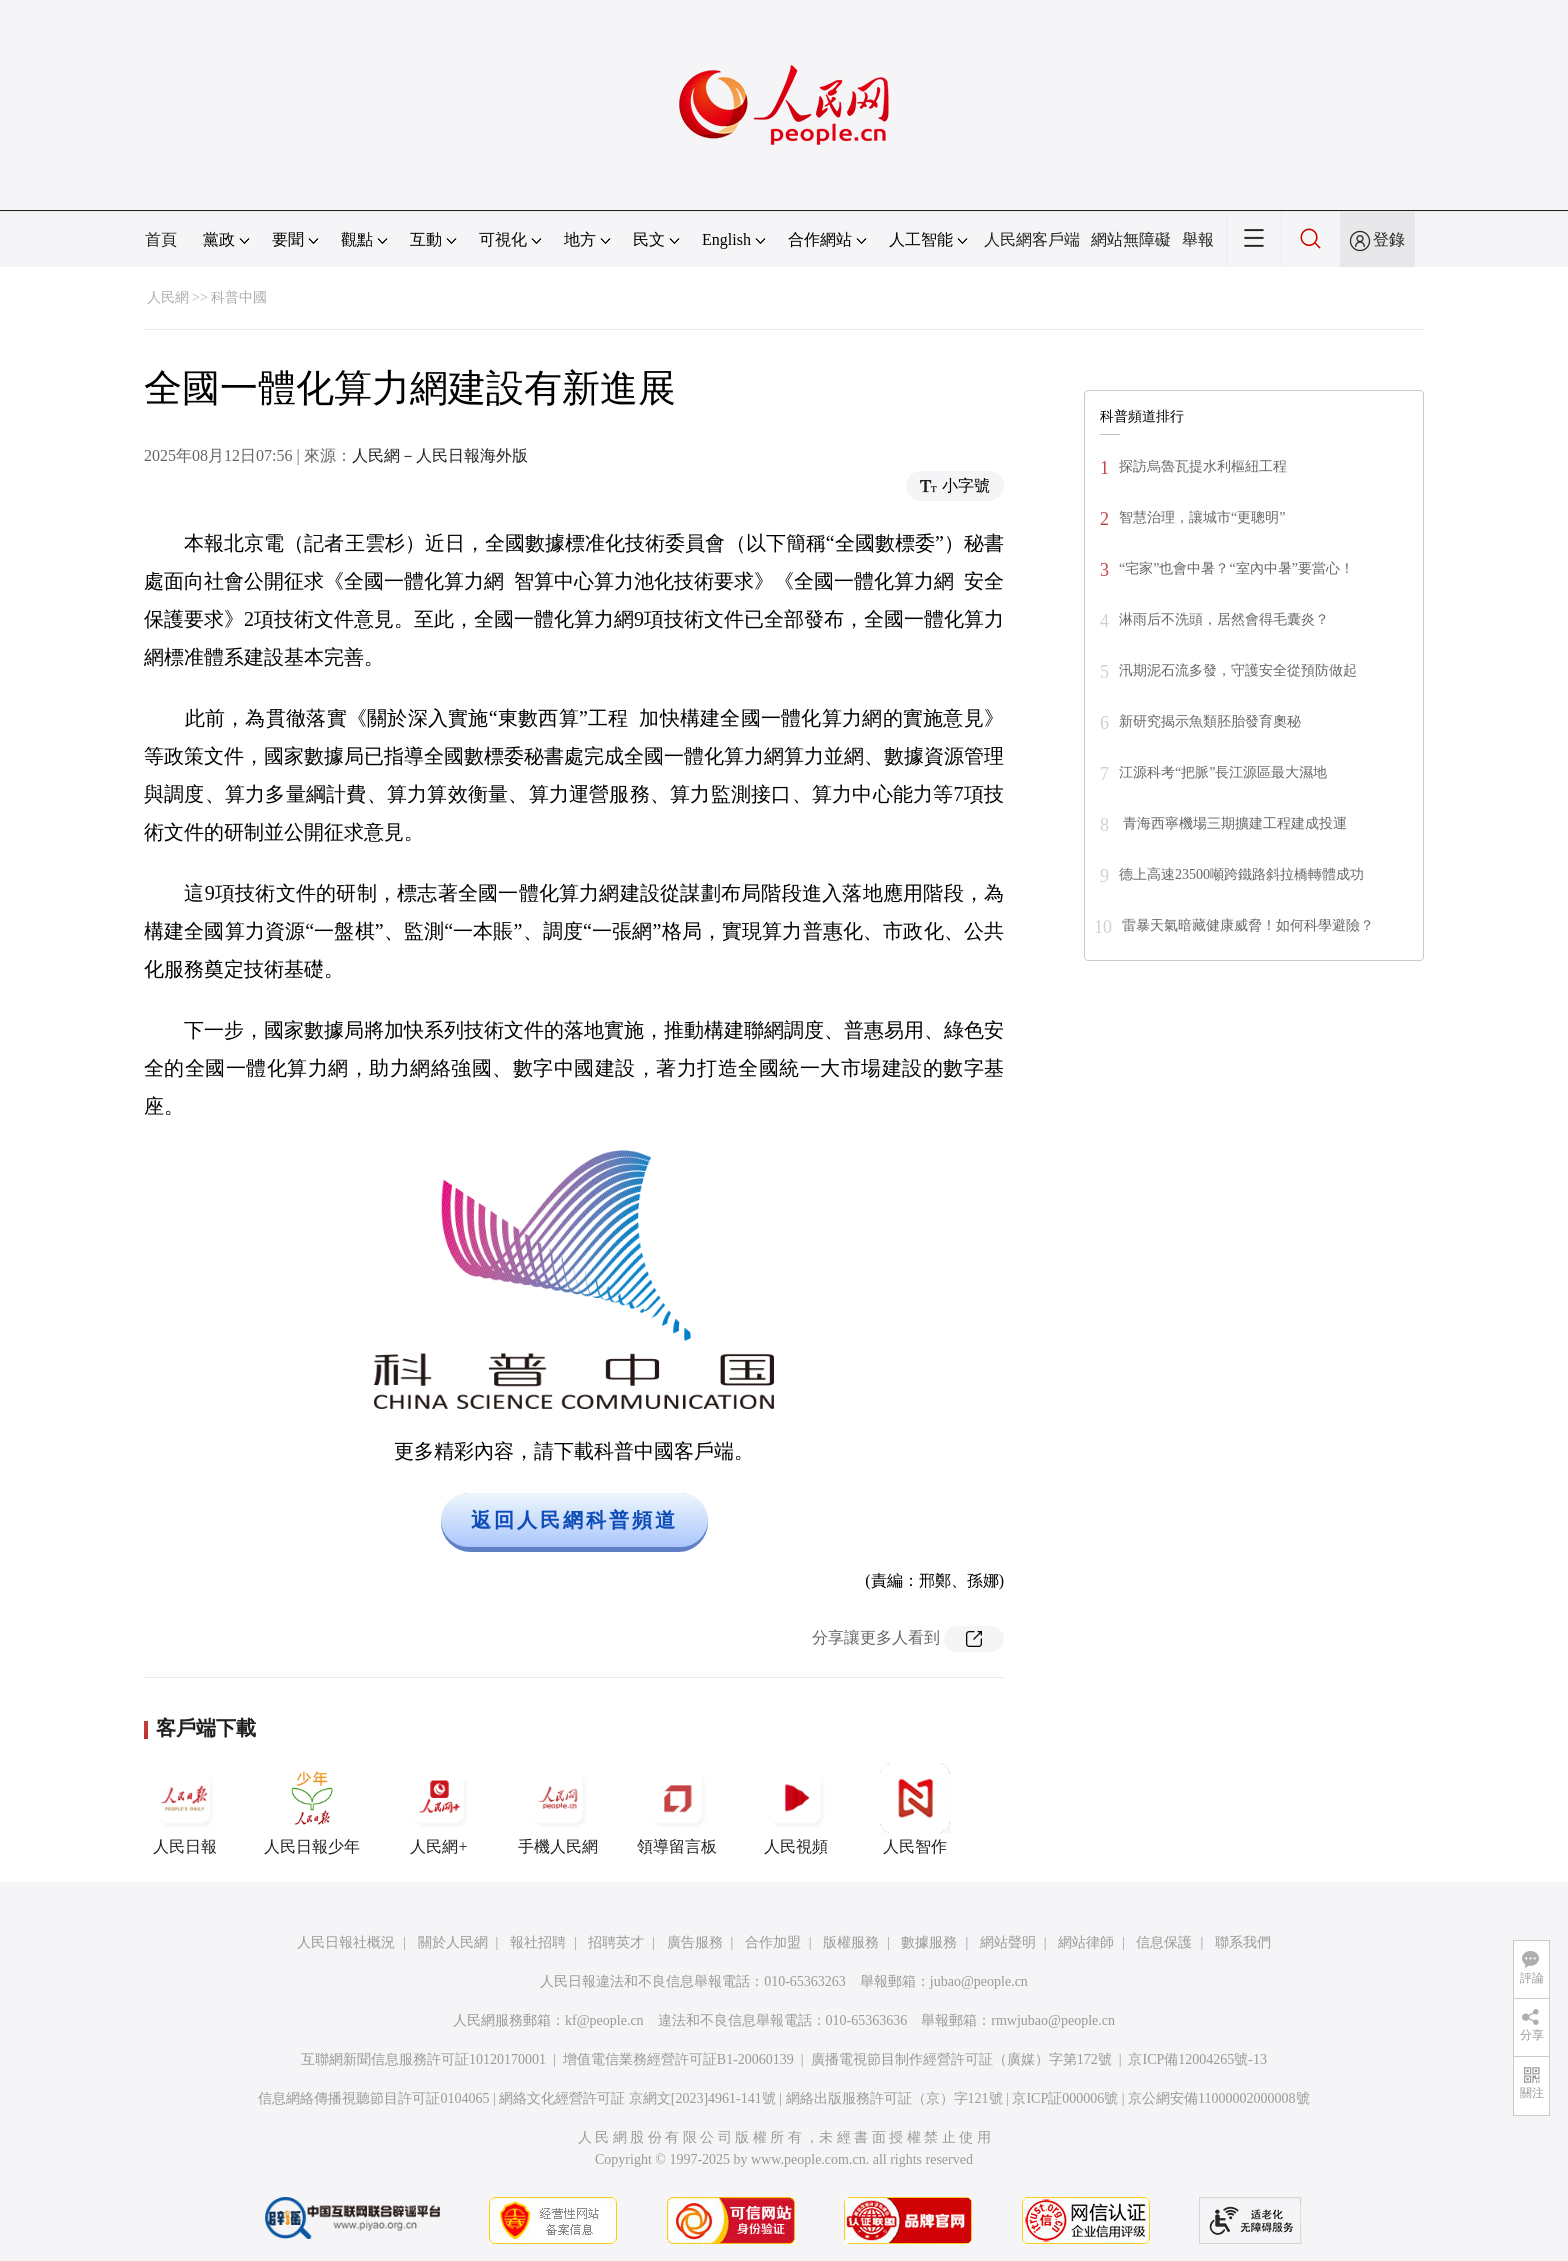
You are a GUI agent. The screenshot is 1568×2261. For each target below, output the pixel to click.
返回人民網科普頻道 (574, 1520)
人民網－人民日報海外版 (440, 455)
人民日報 (185, 1809)
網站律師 (1086, 1942)
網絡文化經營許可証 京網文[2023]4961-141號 (637, 2098)
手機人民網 (558, 1809)
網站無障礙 (1131, 239)
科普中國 (239, 297)
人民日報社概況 (346, 1942)
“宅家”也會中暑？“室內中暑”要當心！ (1236, 568)
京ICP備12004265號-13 (1197, 2059)
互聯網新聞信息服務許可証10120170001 (423, 2059)
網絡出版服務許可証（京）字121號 (894, 2098)
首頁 (161, 239)
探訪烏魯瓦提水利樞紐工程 (1203, 466)
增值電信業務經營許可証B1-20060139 (678, 2059)
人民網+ (439, 1809)
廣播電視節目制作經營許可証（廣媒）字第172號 (961, 2059)
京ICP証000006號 (1065, 2098)
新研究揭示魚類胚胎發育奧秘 (1210, 721)
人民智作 (915, 1809)
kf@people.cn (604, 2020)
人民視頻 (796, 1809)
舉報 (1198, 239)
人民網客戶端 (1032, 239)
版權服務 (851, 1942)
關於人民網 (453, 1942)
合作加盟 (773, 1942)
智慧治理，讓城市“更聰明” (1202, 517)
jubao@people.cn (979, 1981)
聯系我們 (1243, 1942)
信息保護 (1164, 1942)
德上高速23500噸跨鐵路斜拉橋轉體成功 (1241, 874)
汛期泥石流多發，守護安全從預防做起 (1238, 670)
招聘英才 (616, 1942)
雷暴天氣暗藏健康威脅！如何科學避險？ (1248, 925)
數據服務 (929, 1942)
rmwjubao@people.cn (1053, 2020)
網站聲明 (1008, 1942)
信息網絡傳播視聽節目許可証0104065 (373, 2098)
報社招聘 (538, 1942)
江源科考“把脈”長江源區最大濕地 (1223, 772)
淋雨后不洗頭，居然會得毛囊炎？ (1224, 619)
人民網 (168, 297)
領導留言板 (677, 1809)
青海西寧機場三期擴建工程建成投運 (1233, 823)
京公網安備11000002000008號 (1218, 2098)
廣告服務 (695, 1942)
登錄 (1389, 239)
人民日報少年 (312, 1809)
